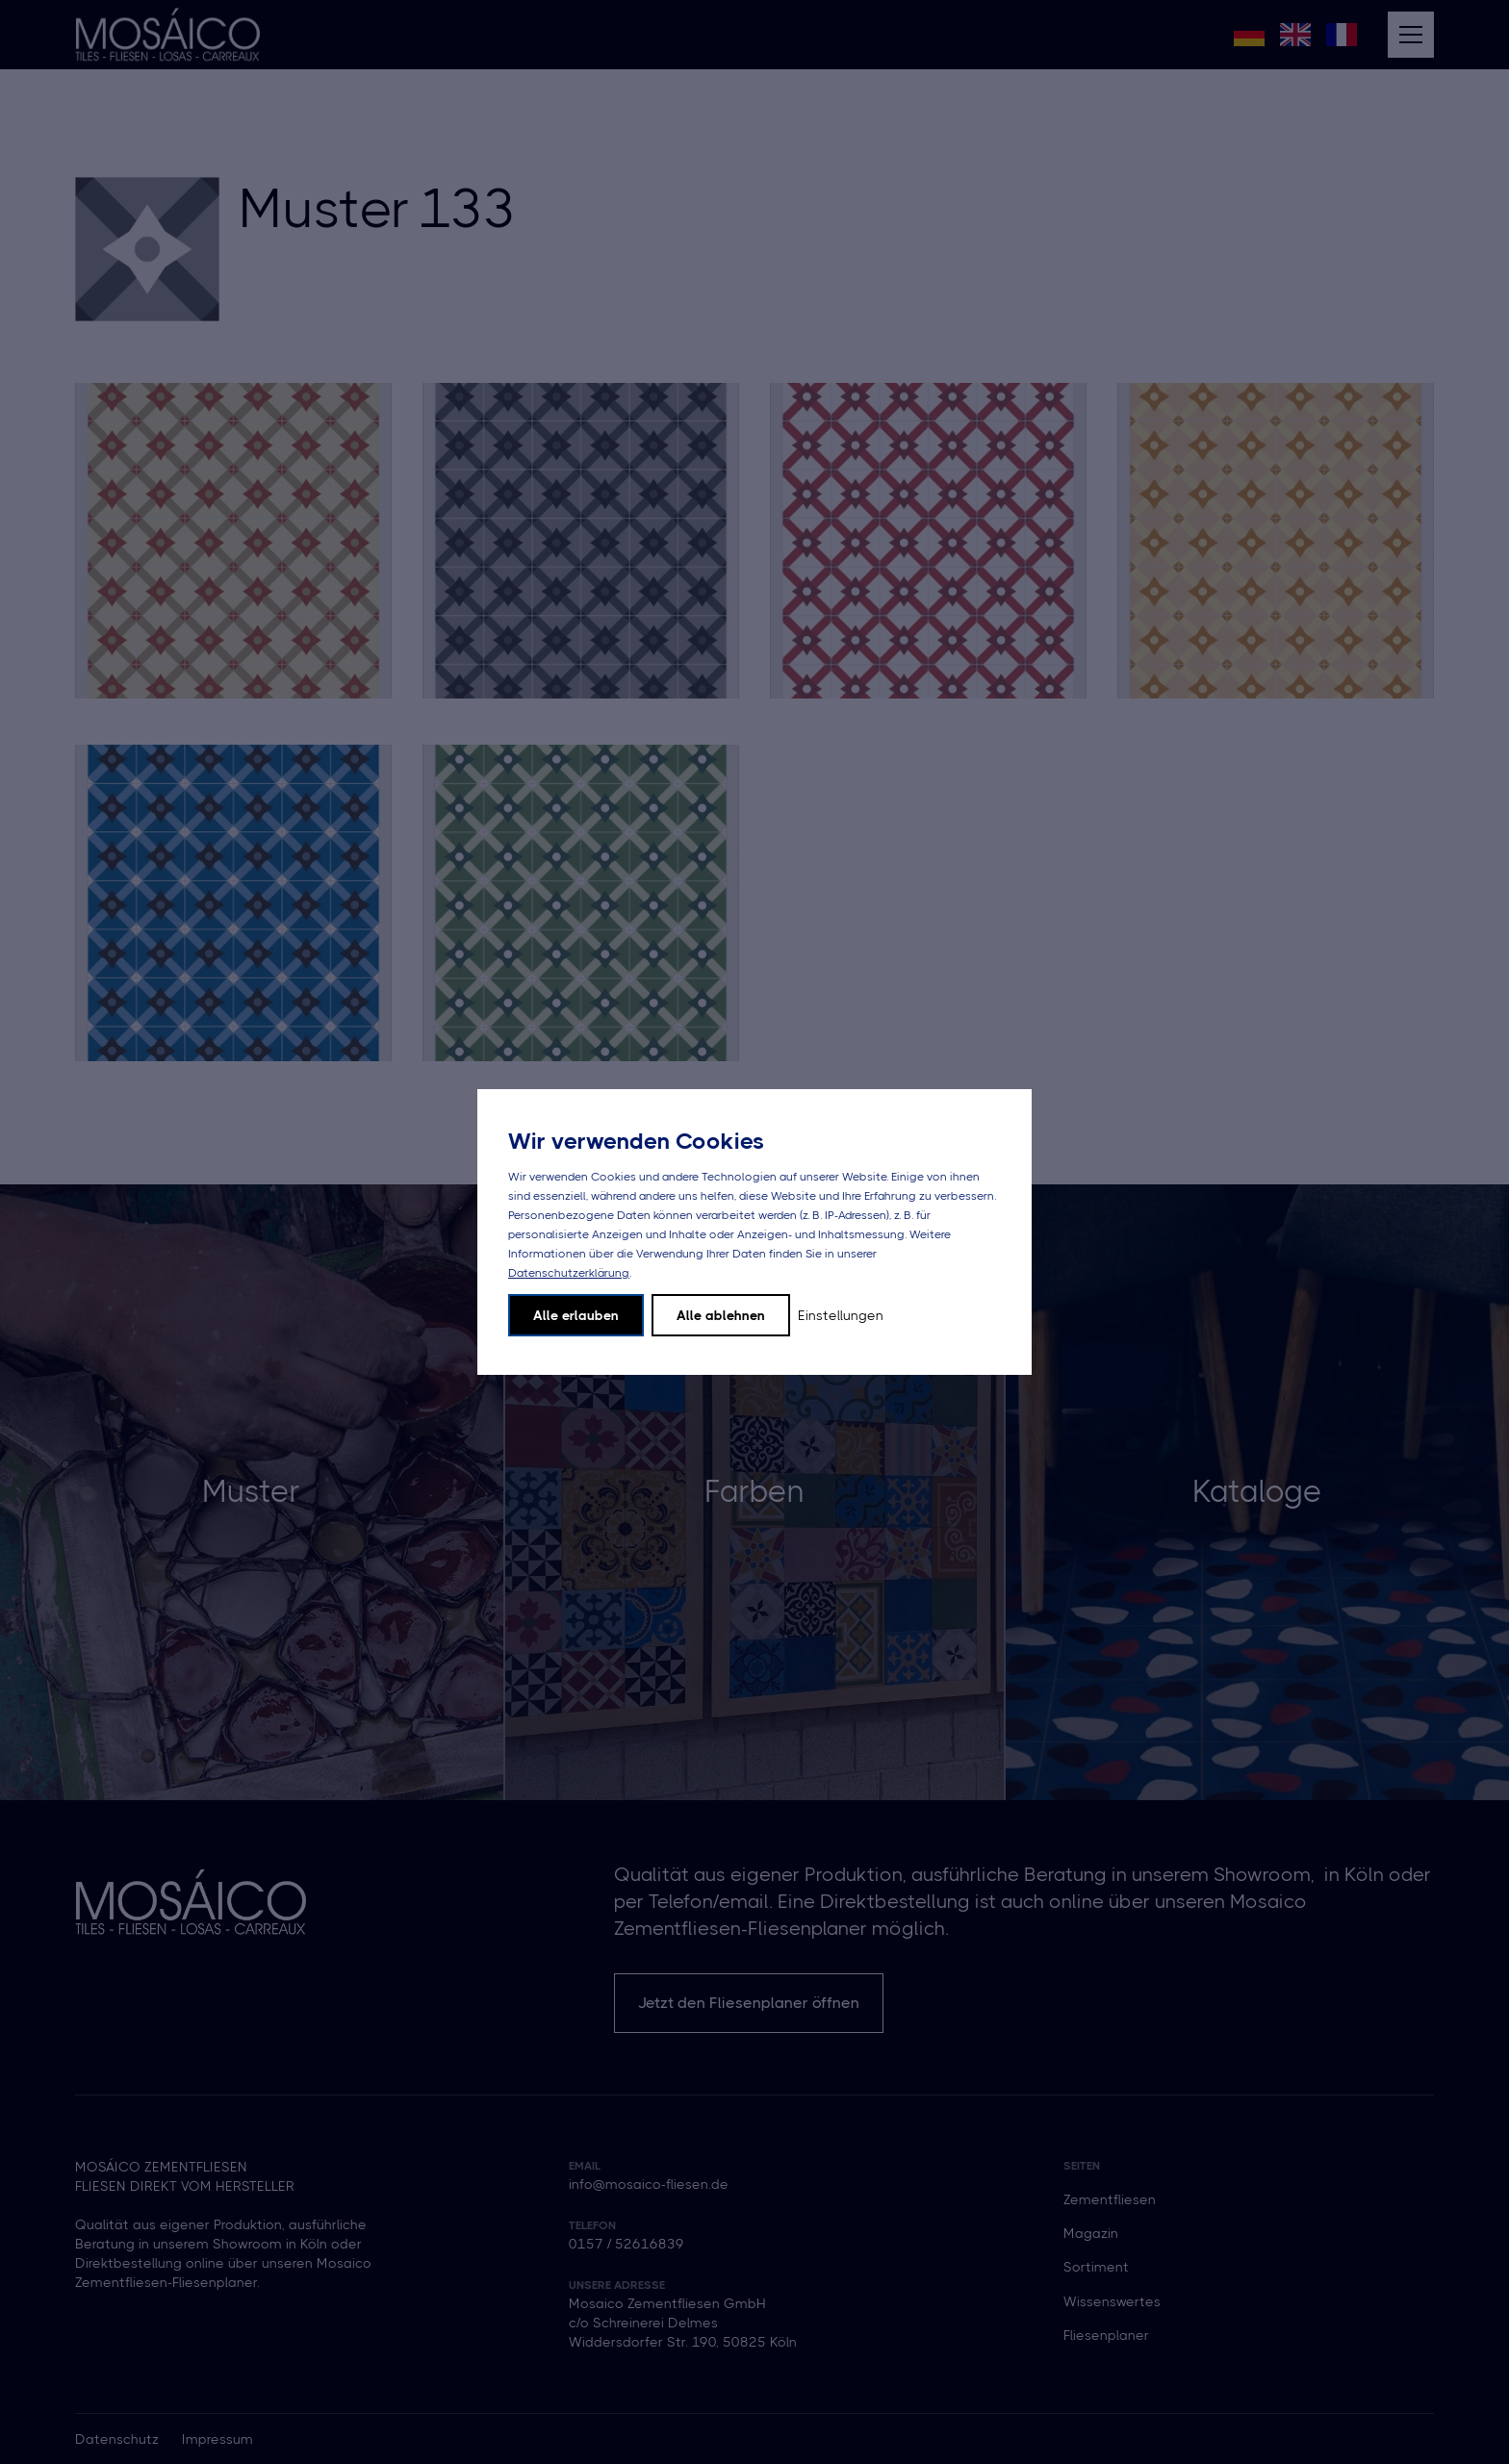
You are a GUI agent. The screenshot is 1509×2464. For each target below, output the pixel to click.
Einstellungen (840, 1315)
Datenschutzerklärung (568, 1273)
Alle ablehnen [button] (721, 1315)
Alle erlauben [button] (576, 1315)
